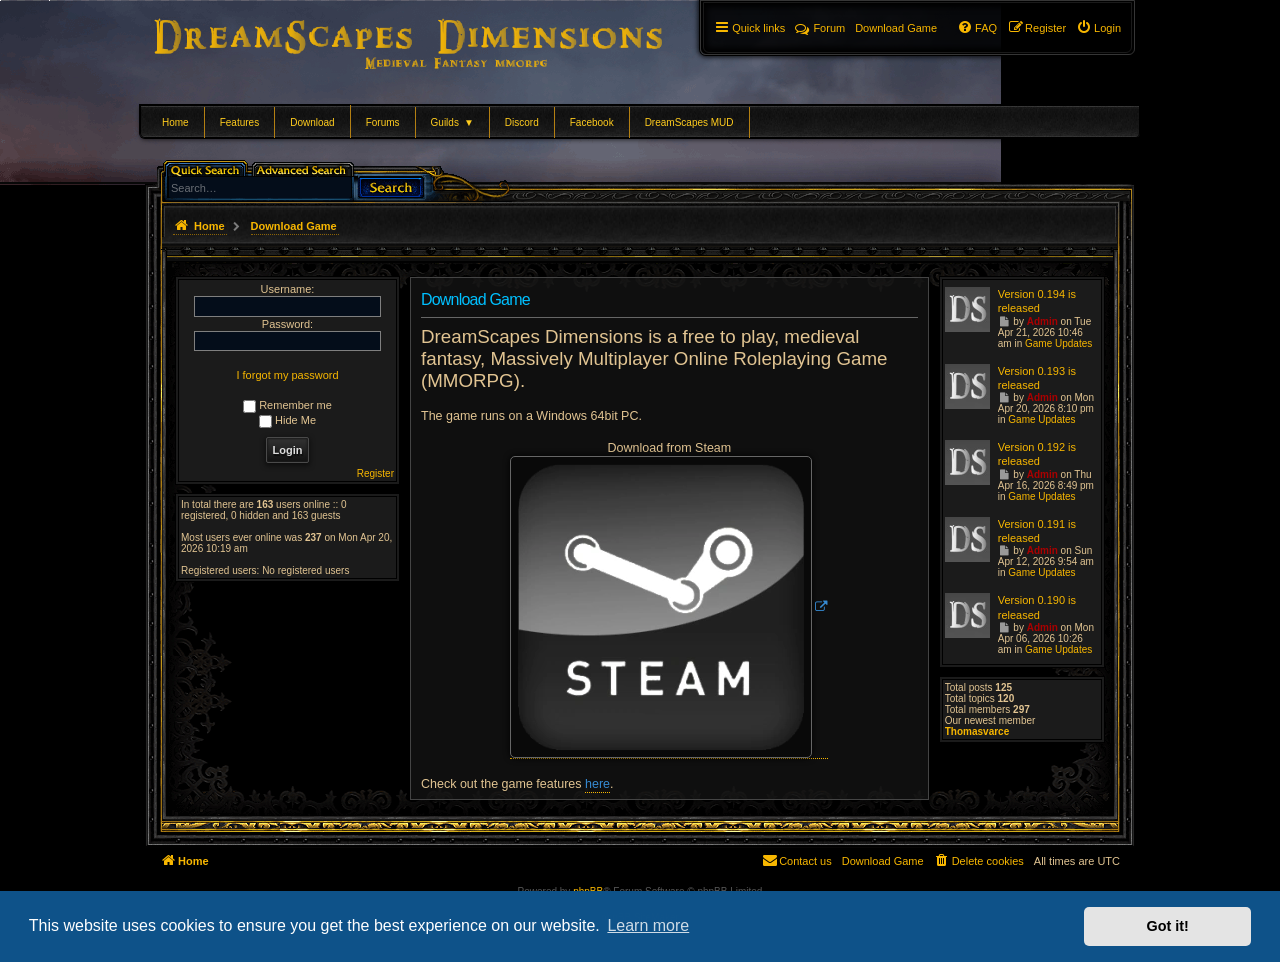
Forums (383, 122)
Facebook (592, 122)
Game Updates (1058, 343)
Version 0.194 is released (1037, 301)
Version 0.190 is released (1037, 607)
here (597, 784)
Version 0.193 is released (1037, 378)
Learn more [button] (648, 925)
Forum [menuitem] (820, 28)
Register (375, 473)
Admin (1042, 321)
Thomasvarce (977, 731)
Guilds (452, 122)
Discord (522, 122)
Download (312, 122)
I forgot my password (287, 375)
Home (175, 122)
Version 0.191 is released (1037, 531)
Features (239, 122)
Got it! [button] (1168, 926)
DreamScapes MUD (689, 122)
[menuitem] (1098, 28)
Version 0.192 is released (1037, 454)
